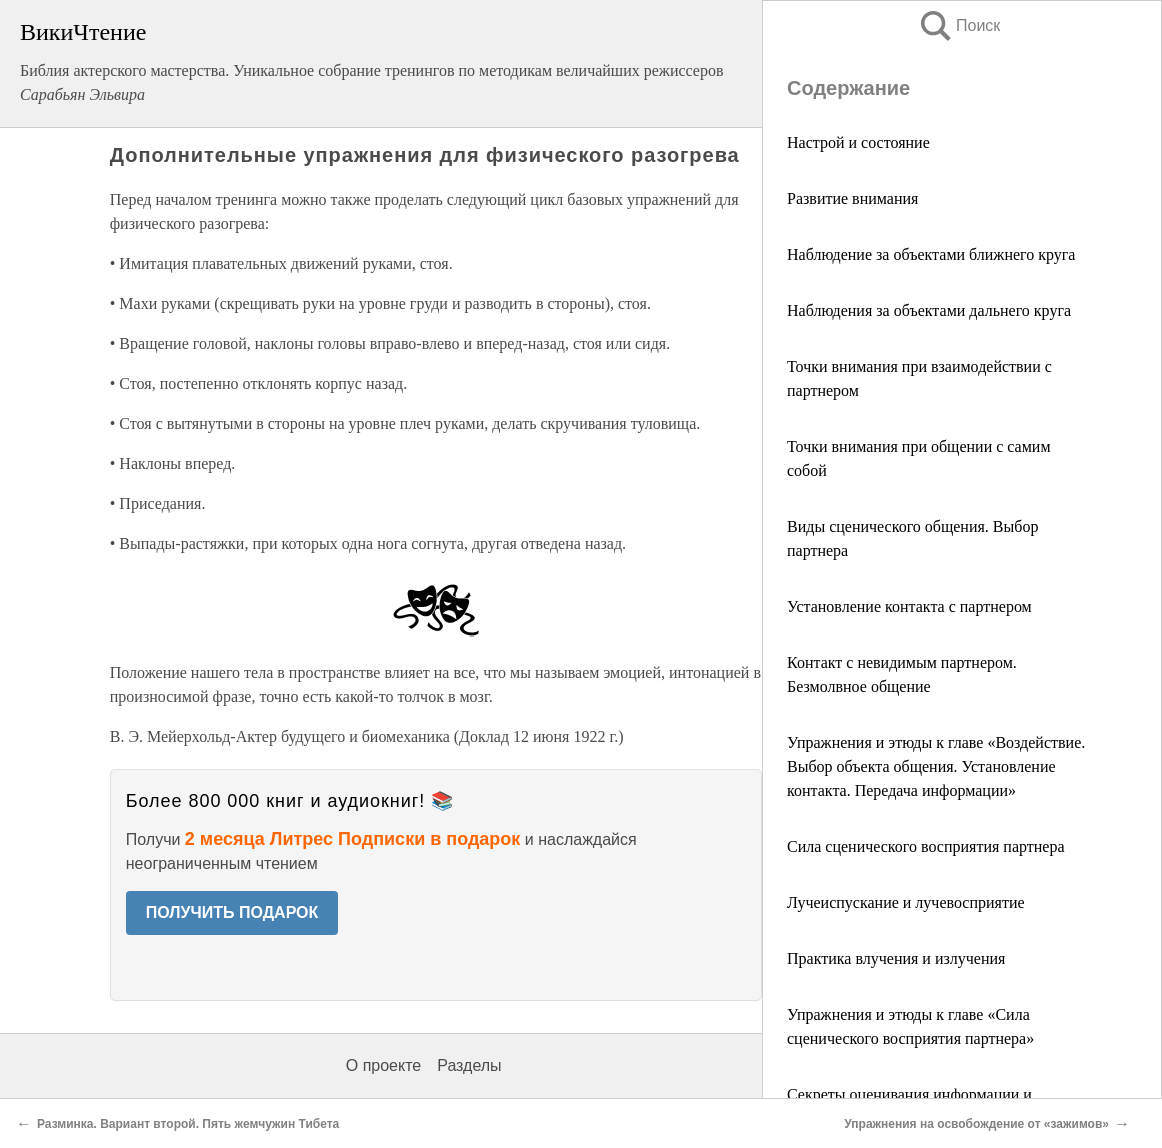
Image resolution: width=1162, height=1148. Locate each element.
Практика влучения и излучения (896, 958)
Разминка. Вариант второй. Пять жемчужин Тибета (188, 1124)
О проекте (383, 1065)
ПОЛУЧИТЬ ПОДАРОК (232, 912)
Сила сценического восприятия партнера (926, 846)
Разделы (469, 1065)
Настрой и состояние (858, 142)
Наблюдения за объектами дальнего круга (929, 310)
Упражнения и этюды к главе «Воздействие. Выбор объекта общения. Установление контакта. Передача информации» (936, 766)
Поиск (959, 25)
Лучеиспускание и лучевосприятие (906, 902)
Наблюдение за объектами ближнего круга (931, 254)
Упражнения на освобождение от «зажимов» (976, 1124)
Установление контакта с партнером (909, 606)
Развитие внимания (852, 198)
